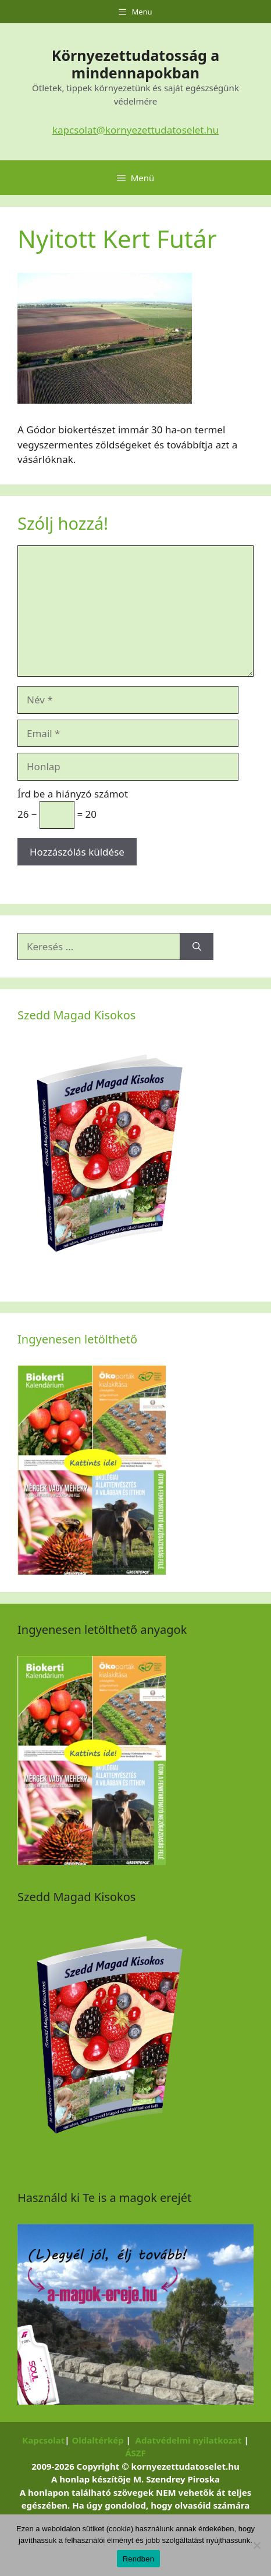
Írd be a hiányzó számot (72, 793)
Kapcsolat (43, 2440)
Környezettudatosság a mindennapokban (135, 63)
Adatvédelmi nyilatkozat (189, 2440)
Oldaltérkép (97, 2440)
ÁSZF (135, 2453)
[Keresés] (196, 947)
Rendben (139, 2559)
